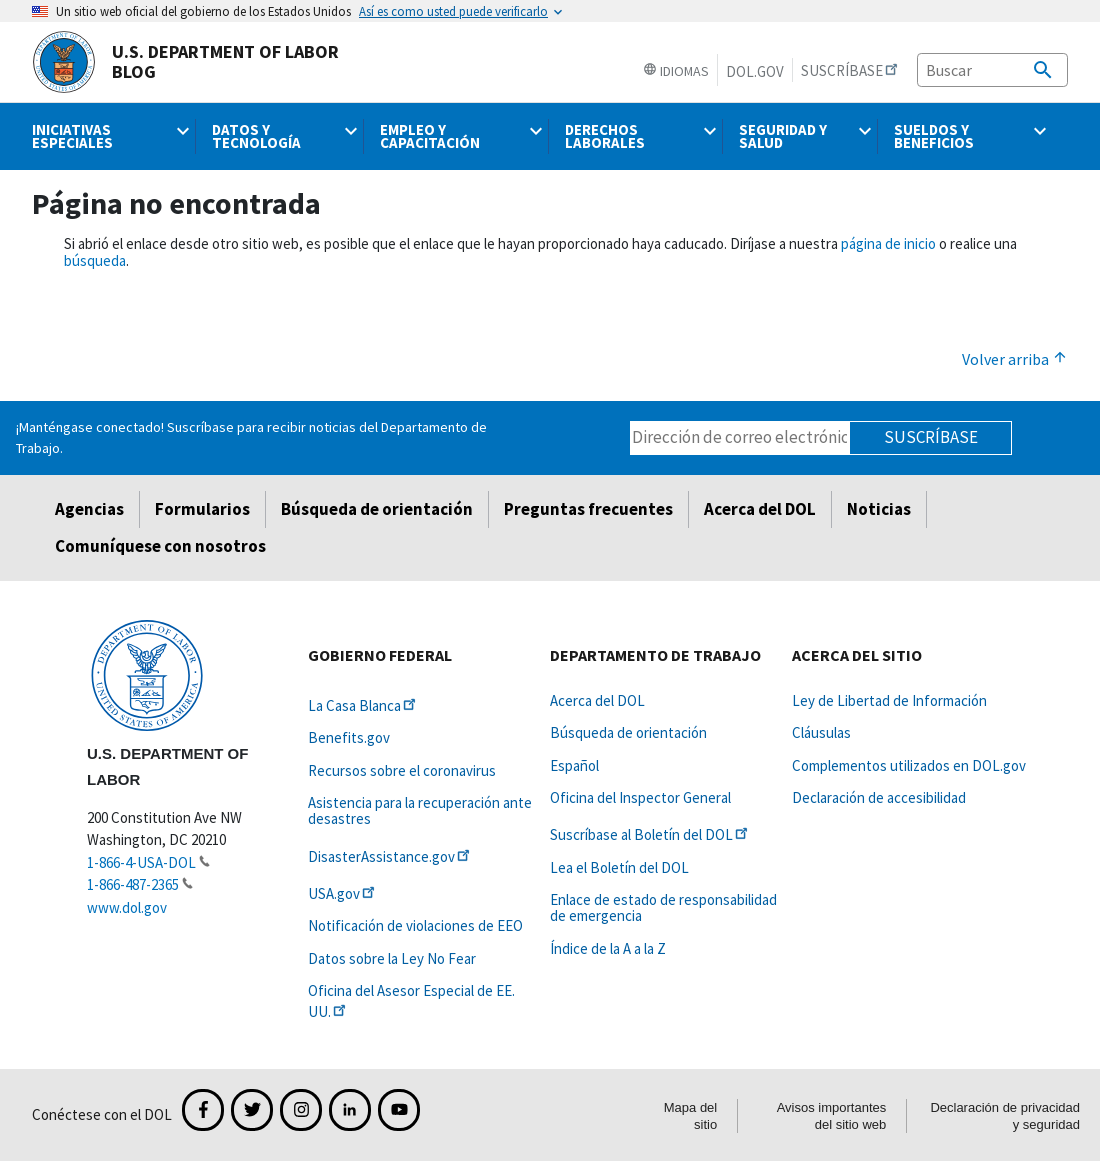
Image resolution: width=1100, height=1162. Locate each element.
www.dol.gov (127, 907)
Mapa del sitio (690, 1116)
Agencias (89, 509)
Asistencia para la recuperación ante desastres (420, 810)
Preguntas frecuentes (588, 509)
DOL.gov (755, 71)
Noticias (879, 509)
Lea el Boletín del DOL (619, 867)
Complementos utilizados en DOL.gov (909, 765)
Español (574, 765)
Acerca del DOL (760, 509)
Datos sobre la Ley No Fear (392, 958)
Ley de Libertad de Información (889, 700)
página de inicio (888, 243)
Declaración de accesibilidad (879, 797)
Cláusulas (821, 732)
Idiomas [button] (676, 71)
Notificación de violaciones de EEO (415, 925)
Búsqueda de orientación (377, 509)
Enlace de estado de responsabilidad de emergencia (663, 907)
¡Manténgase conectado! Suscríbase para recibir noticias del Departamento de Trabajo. (251, 437)
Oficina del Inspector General (640, 797)
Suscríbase (931, 437)
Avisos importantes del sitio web (832, 1116)
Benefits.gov (349, 737)
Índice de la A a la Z (608, 948)
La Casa (363, 705)
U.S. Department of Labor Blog (185, 62)
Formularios (202, 509)
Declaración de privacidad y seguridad (1005, 1116)
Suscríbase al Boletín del (650, 834)
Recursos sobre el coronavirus (402, 770)
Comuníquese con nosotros (160, 546)
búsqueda (95, 260)
